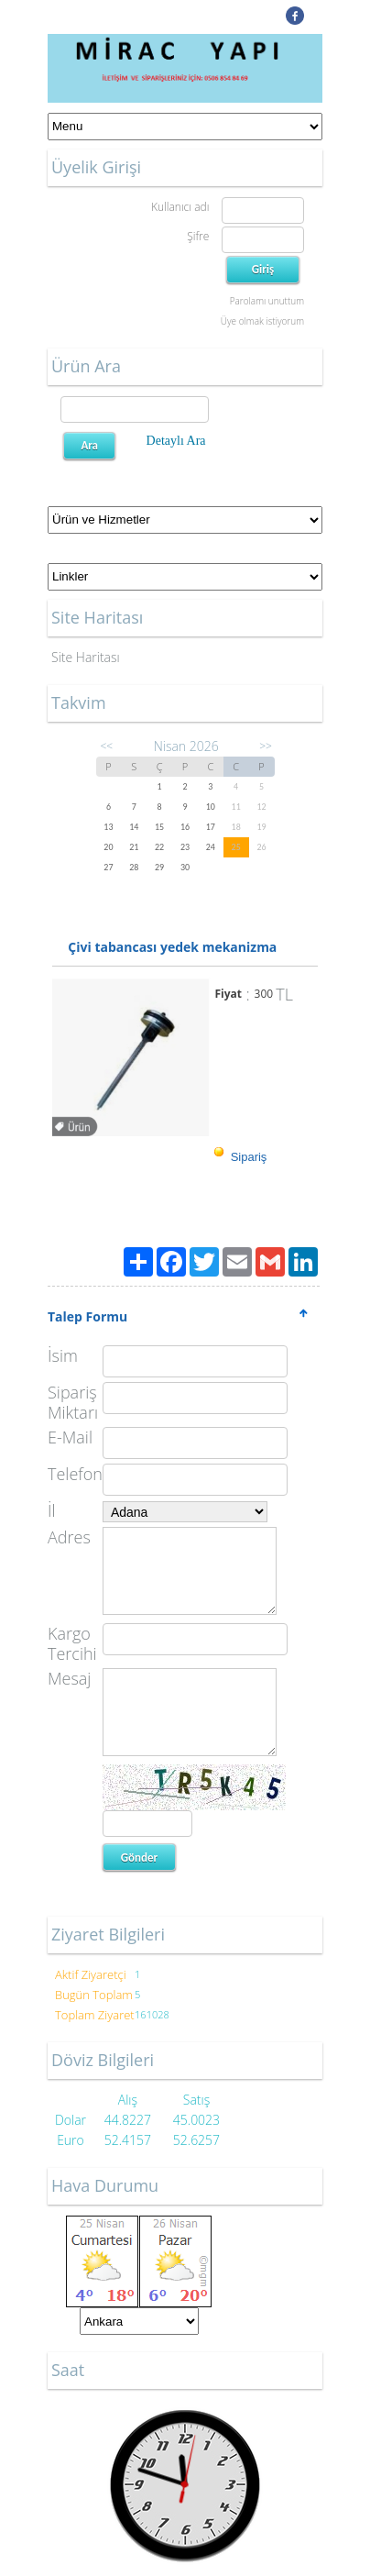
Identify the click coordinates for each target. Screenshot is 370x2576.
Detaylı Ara (176, 441)
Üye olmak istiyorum (262, 321)
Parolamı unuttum (267, 300)
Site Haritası (85, 657)
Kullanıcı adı (180, 207)
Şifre (198, 236)
